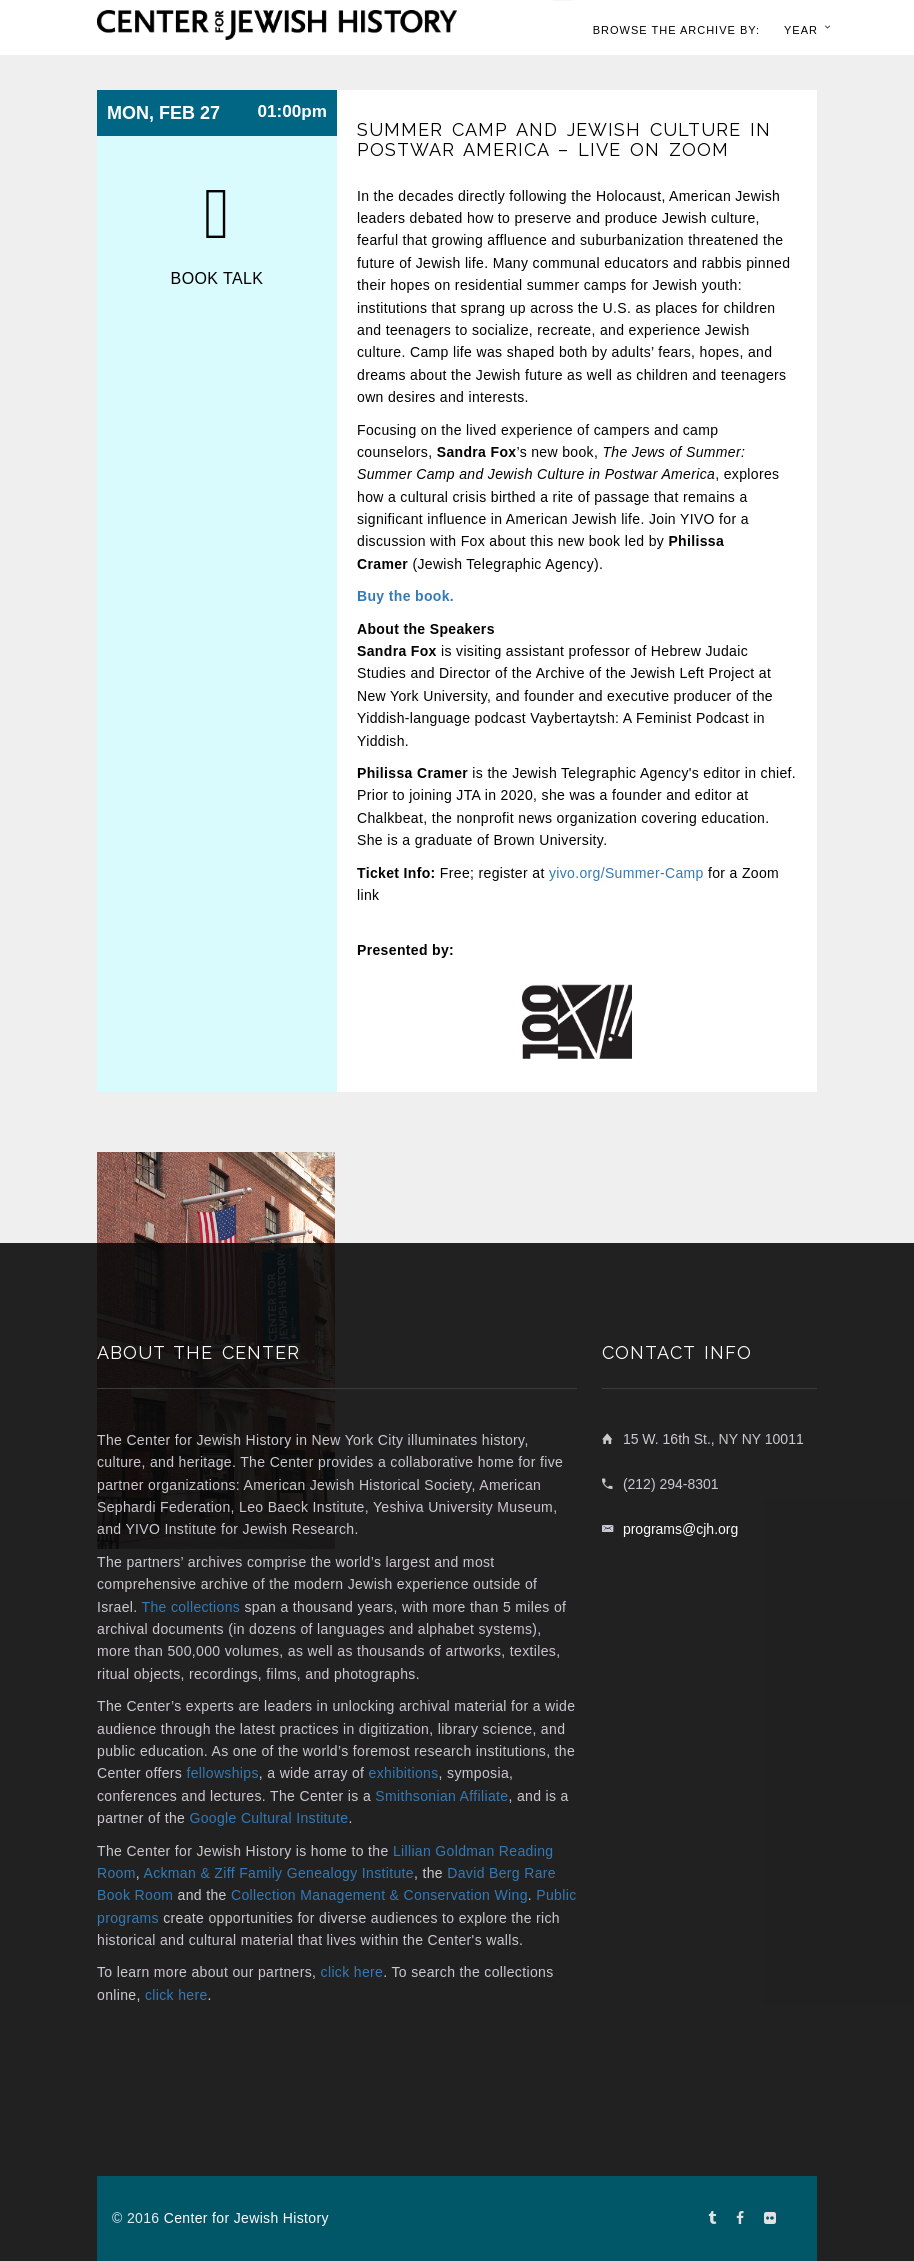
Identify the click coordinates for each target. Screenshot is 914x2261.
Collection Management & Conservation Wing (379, 1895)
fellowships (222, 1773)
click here (352, 1972)
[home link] (277, 23)
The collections (191, 1607)
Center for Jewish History (246, 2218)
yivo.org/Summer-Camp (626, 873)
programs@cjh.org (680, 1529)
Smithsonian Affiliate (441, 1796)
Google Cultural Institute (268, 1818)
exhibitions (404, 1773)
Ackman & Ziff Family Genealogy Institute (278, 1873)
